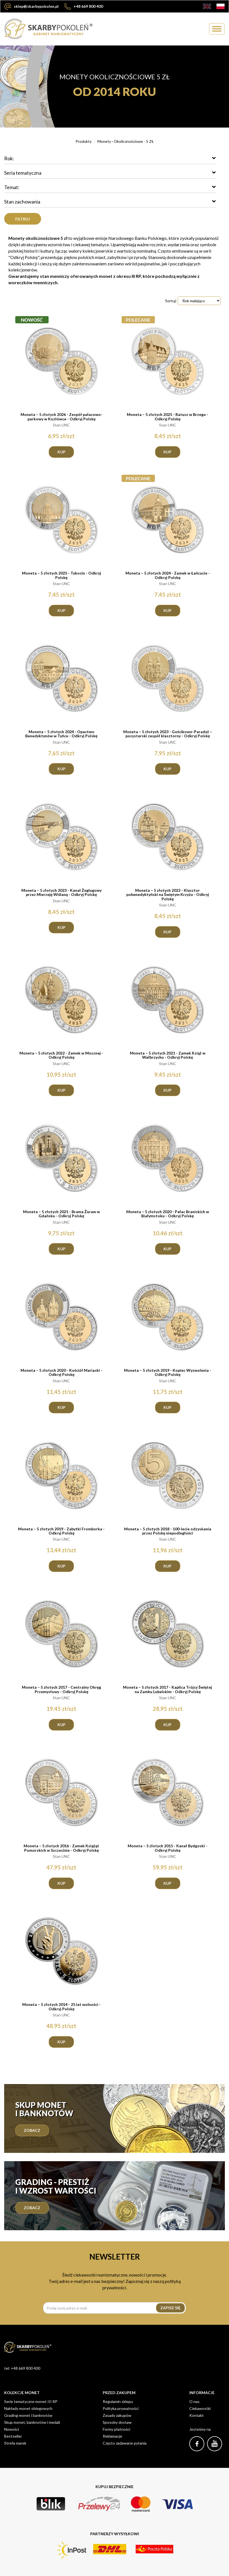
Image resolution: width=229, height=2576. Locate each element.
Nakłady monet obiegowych (28, 2408)
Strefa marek (15, 2443)
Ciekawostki (200, 2408)
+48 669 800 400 (83, 6)
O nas (194, 2401)
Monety (104, 141)
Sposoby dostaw (117, 2422)
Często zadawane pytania (125, 2443)
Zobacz (32, 2130)
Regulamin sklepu (118, 2401)
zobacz (32, 2207)
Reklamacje (112, 2436)
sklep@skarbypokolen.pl (31, 6)
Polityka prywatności (121, 2408)
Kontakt (196, 2415)
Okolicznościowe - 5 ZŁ (134, 141)
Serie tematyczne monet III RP (30, 2401)
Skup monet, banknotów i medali (32, 2422)
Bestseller (13, 2436)
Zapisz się (170, 2307)
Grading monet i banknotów (28, 2415)
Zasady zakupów (117, 2415)
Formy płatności (116, 2429)
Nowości (11, 2429)
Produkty (84, 141)
